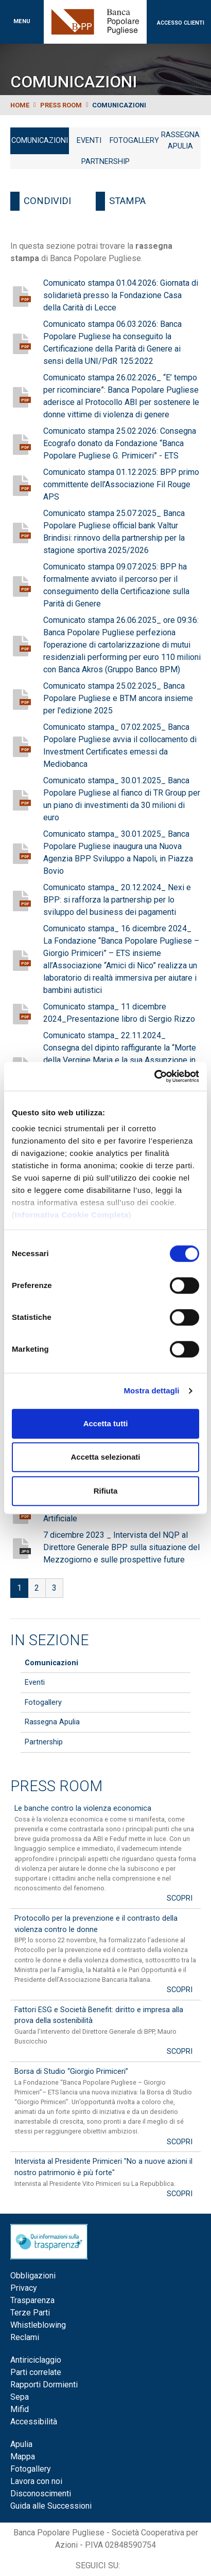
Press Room (56, 1786)
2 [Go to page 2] (36, 1588)
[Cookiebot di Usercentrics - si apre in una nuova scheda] (154, 1076)
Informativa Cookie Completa (72, 1214)
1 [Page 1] (19, 1588)
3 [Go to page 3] (54, 1588)
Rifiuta (106, 1490)
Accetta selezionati (105, 1456)
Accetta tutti (105, 1423)
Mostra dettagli (151, 1390)
